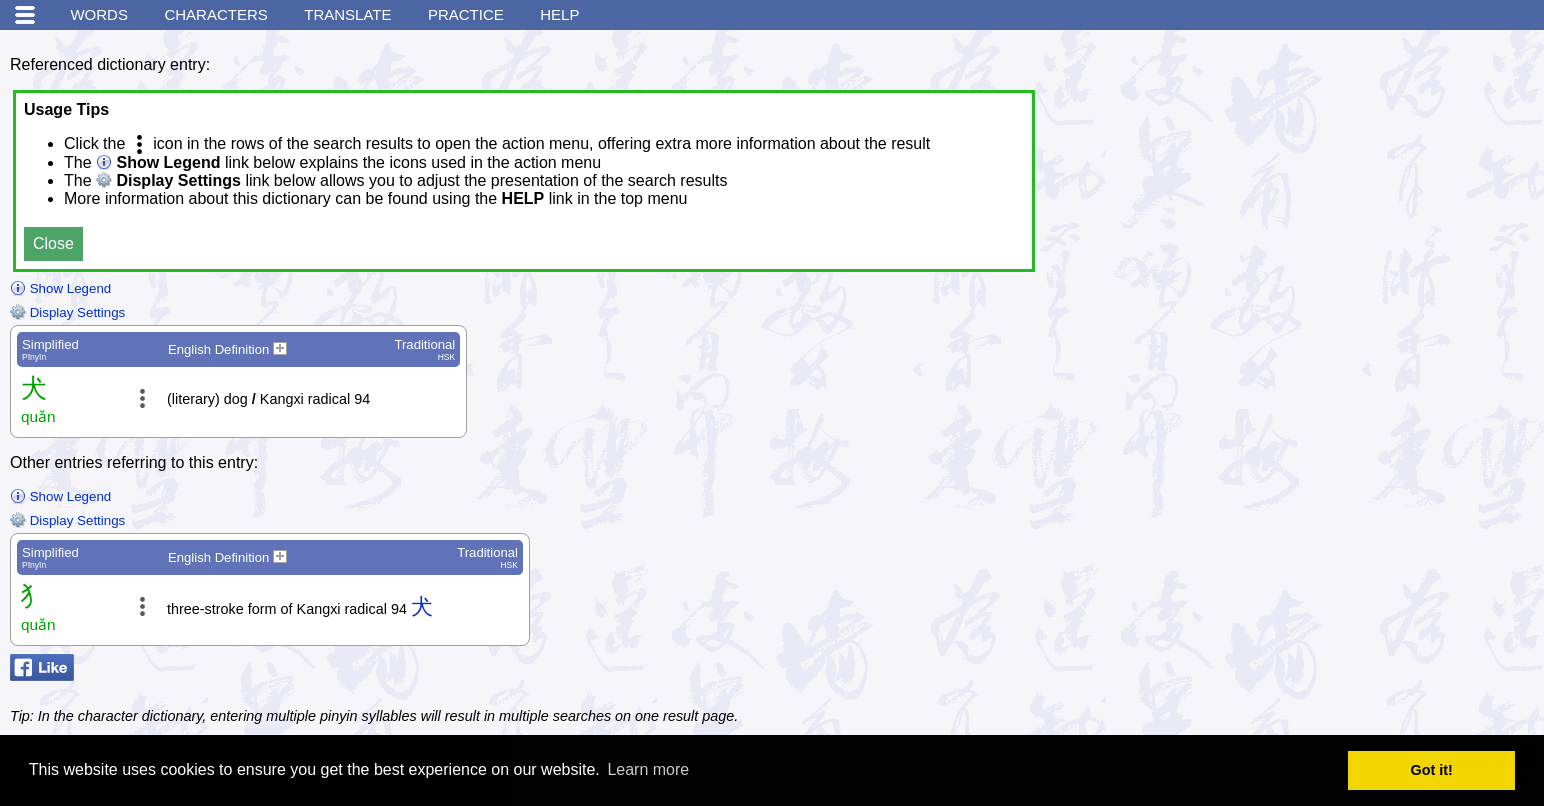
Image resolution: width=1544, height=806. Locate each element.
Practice (466, 14)
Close (53, 243)
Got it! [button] (1432, 770)
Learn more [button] (648, 769)
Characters (215, 14)
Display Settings (67, 312)
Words (99, 14)
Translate (347, 14)
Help (559, 14)
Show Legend (60, 288)
